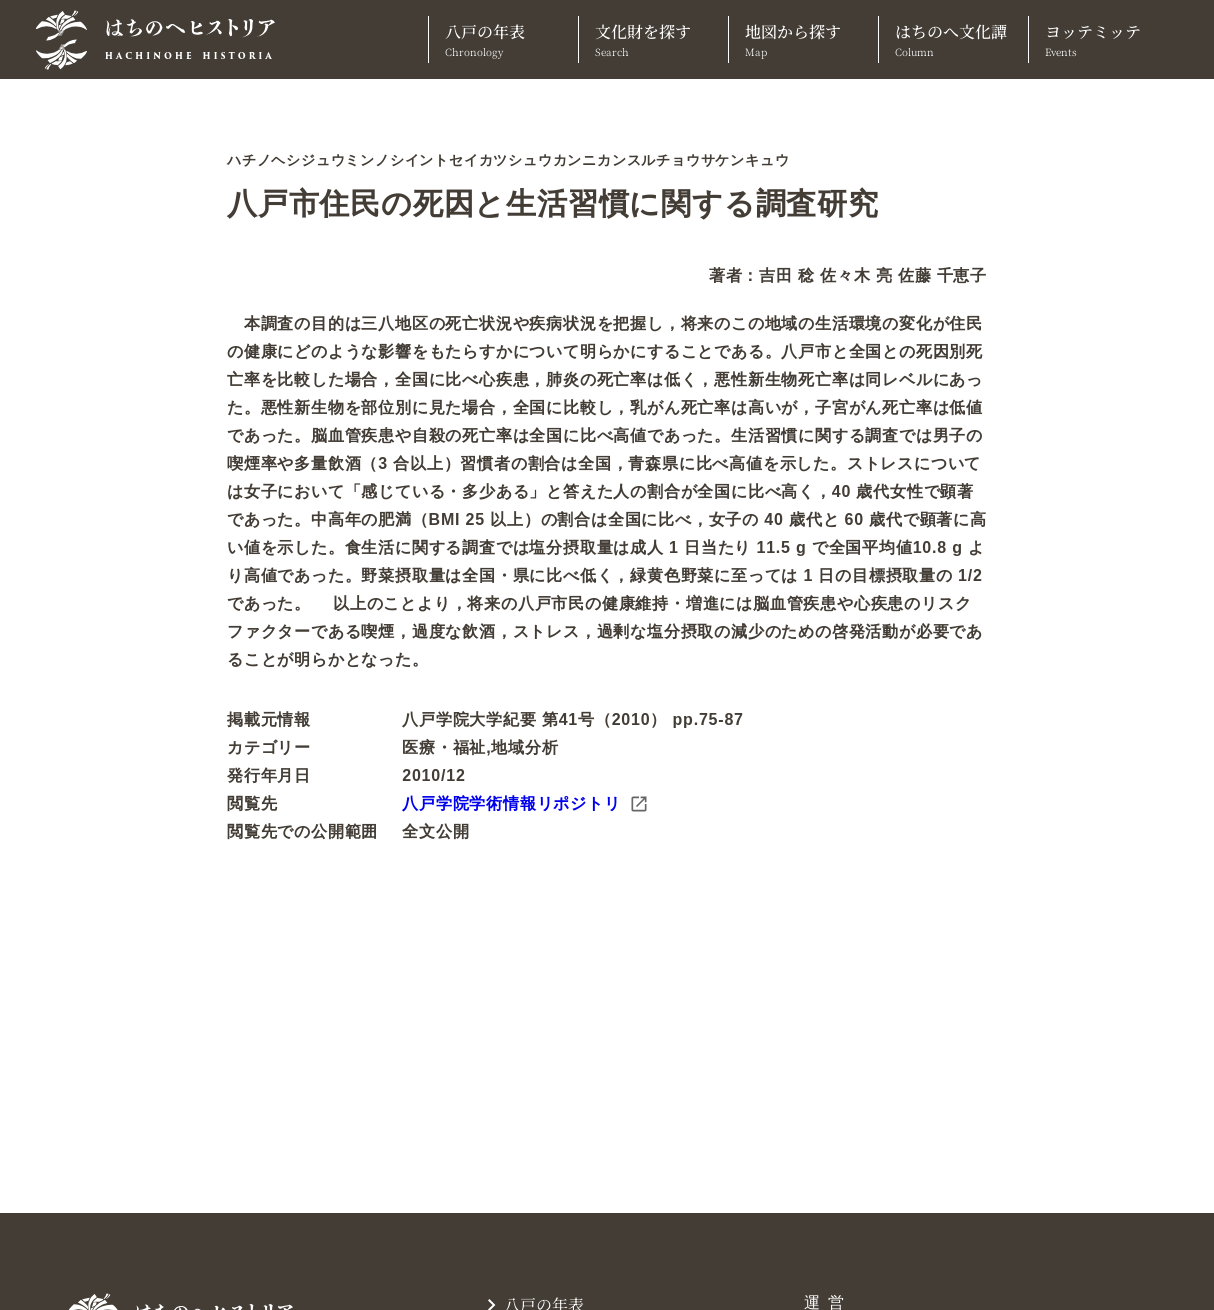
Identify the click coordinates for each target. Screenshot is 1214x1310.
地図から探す (803, 39)
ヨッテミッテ (1103, 39)
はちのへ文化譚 (953, 39)
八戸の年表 (503, 39)
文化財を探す (653, 39)
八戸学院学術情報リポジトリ (525, 804)
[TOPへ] (163, 40)
